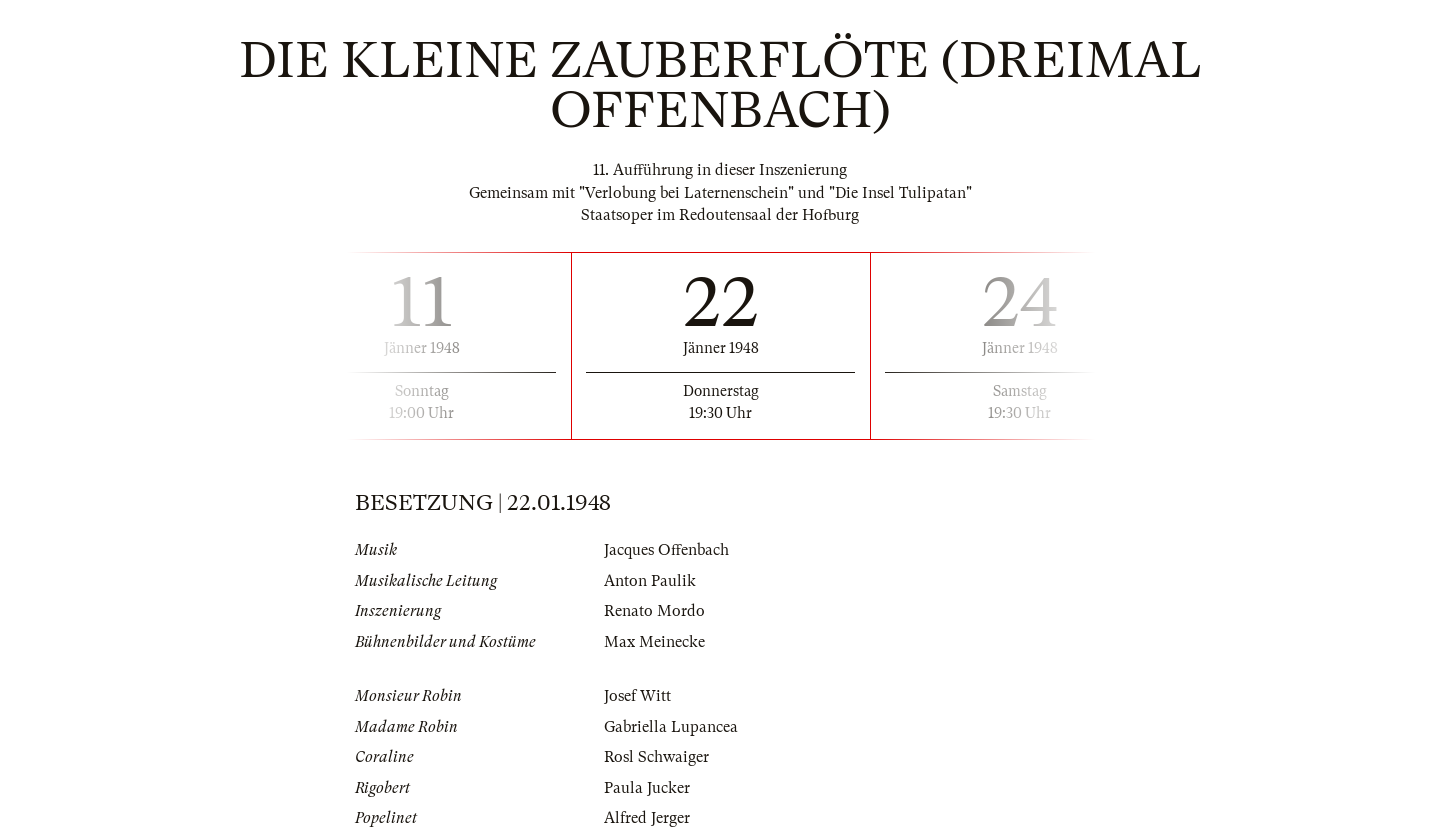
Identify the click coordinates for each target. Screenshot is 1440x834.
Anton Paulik (650, 581)
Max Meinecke (654, 642)
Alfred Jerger (647, 818)
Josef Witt (637, 696)
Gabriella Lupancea (671, 727)
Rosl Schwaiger (656, 757)
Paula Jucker (647, 788)
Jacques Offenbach (666, 550)
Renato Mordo (654, 611)
